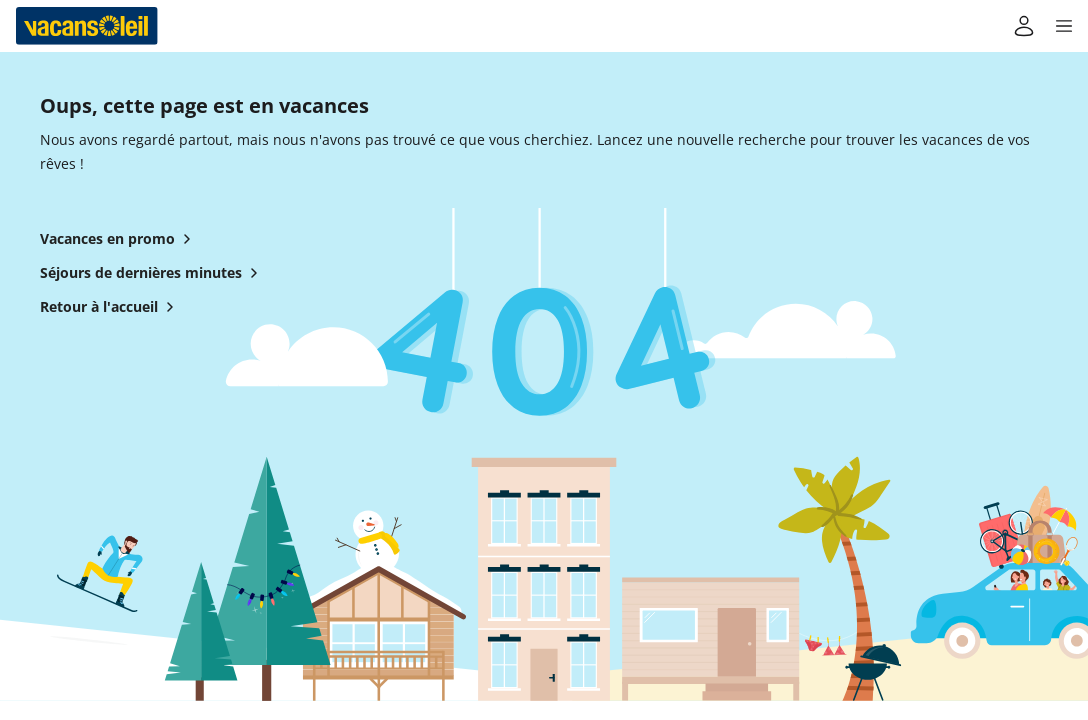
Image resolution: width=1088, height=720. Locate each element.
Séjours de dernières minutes (153, 273)
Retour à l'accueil (111, 307)
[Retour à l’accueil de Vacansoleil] (87, 26)
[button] (1064, 26)
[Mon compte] (1024, 26)
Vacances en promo (119, 239)
